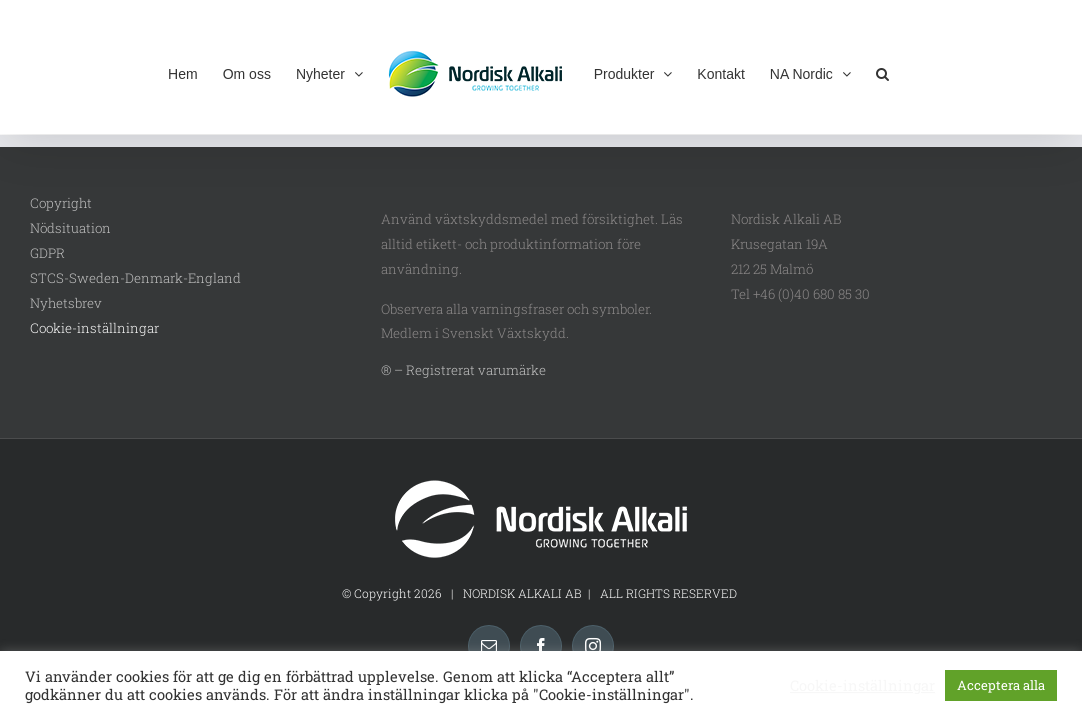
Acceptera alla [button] (1001, 685)
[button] (916, 72)
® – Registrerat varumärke (463, 370)
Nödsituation (70, 228)
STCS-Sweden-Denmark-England (135, 278)
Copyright (61, 203)
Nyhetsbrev (66, 303)
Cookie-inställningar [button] (94, 328)
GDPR (47, 253)
